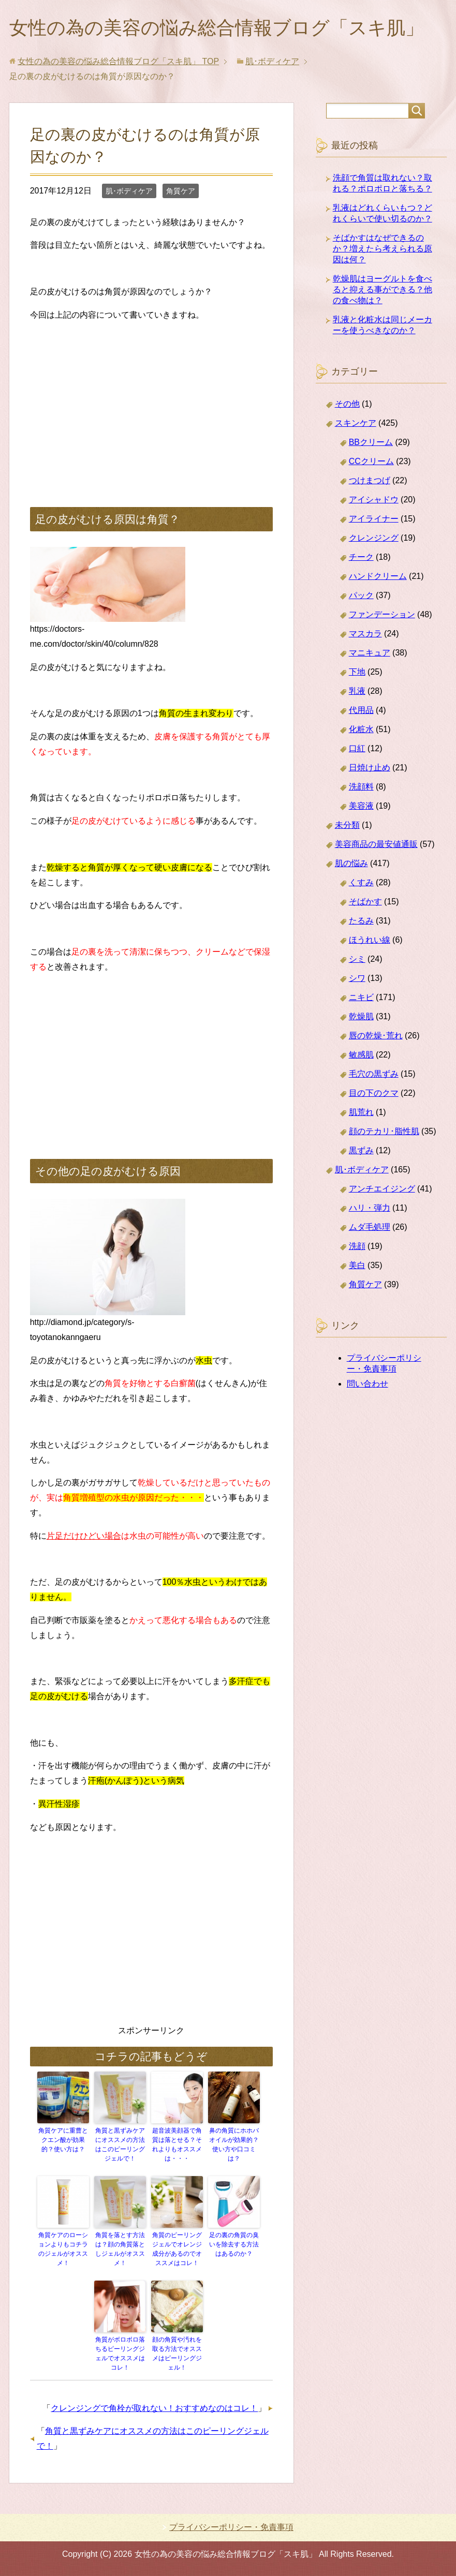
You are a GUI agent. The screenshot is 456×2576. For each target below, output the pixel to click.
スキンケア (355, 423)
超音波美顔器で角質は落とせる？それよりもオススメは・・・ (177, 2144)
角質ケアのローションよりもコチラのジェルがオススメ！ (63, 2249)
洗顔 (357, 1246)
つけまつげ (369, 480)
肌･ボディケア (129, 191)
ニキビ (361, 997)
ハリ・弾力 (369, 1207)
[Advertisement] (151, 403)
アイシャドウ (374, 499)
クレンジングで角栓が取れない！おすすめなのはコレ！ (154, 2408)
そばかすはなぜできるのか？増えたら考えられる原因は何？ (382, 248)
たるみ (361, 920)
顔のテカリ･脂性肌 (384, 1131)
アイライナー (374, 518)
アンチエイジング (382, 1188)
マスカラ (365, 633)
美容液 (361, 805)
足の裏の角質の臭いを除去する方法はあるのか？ (234, 2244)
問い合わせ (367, 1383)
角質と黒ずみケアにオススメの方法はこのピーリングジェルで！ (120, 2144)
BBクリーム (371, 442)
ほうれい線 (369, 939)
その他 (347, 403)
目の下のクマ (374, 1093)
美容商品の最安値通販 (376, 844)
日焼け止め (369, 767)
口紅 (357, 748)
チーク (361, 557)
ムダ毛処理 (369, 1227)
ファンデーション (382, 614)
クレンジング (374, 537)
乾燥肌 (361, 1016)
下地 (357, 671)
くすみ (361, 882)
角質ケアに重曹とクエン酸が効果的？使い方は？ (63, 2140)
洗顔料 (361, 786)
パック (361, 595)
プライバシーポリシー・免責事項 (231, 2527)
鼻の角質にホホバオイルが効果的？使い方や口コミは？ (234, 2144)
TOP (118, 61)
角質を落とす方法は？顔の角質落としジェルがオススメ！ (120, 2249)
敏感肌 (361, 1054)
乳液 (357, 691)
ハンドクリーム (378, 576)
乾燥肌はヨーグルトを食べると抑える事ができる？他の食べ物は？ (382, 289)
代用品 (361, 710)
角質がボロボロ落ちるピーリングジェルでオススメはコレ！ (120, 2353)
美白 (357, 1265)
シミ (357, 959)
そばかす (365, 901)
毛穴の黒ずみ (374, 1073)
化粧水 (361, 729)
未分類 (347, 825)
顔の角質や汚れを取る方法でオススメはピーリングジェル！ (177, 2353)
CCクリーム (371, 461)
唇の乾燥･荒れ (376, 1035)
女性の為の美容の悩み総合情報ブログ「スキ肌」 (216, 27)
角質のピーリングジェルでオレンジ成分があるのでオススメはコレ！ (177, 2249)
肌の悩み (351, 863)
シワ (357, 978)
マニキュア (369, 652)
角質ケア (180, 191)
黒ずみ (361, 1150)
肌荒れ (361, 1112)
